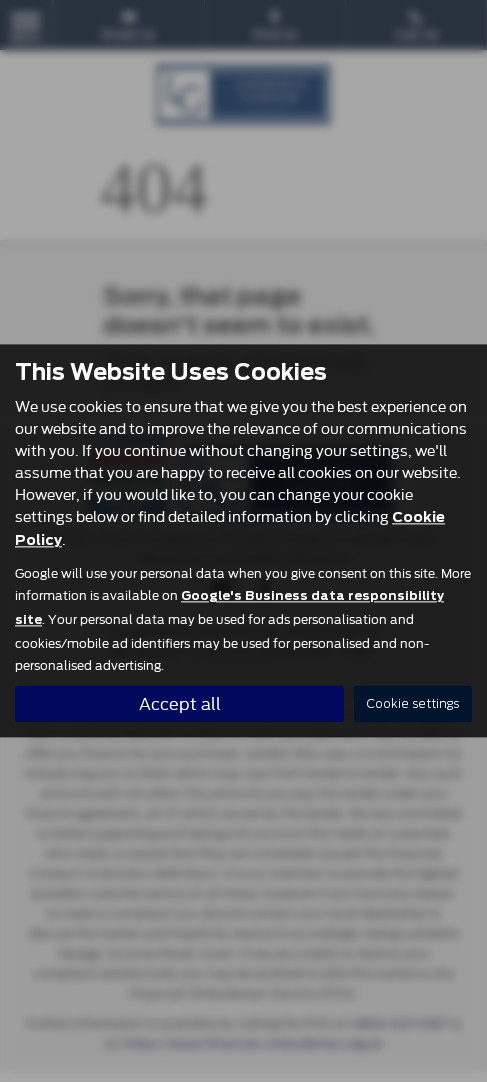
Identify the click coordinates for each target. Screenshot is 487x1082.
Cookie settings (413, 704)
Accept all (180, 703)
